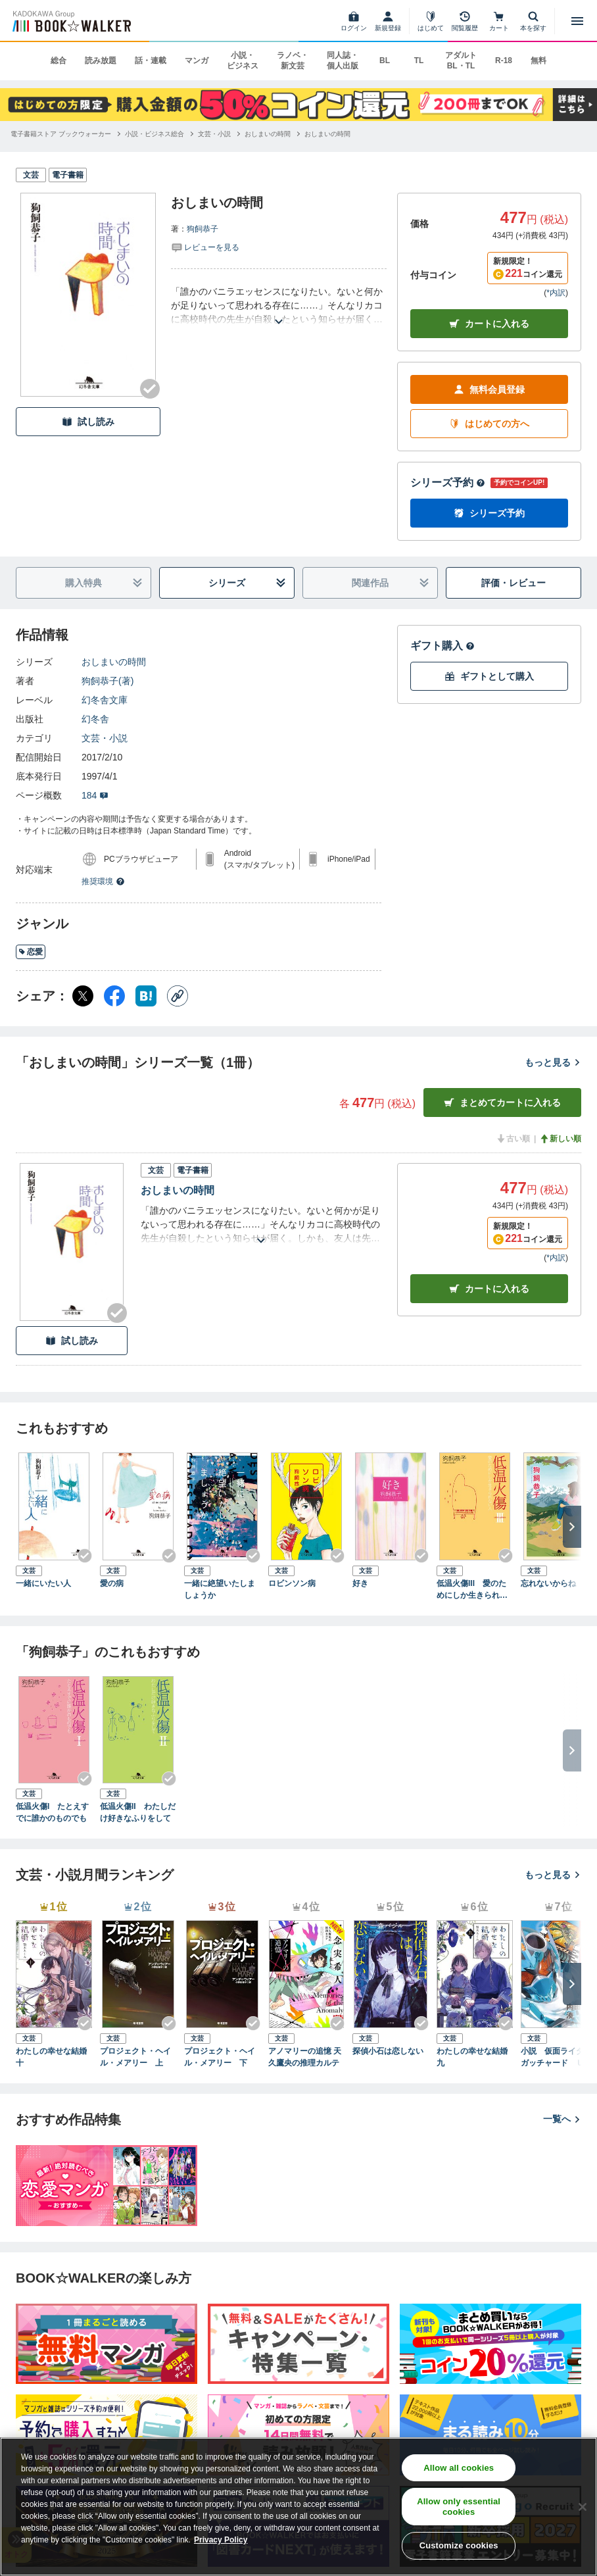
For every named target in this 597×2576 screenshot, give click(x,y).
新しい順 (560, 1138)
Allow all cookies (458, 2468)
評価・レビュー (513, 583)
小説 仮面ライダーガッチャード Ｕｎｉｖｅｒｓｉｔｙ (556, 2057)
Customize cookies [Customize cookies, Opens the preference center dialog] (458, 2545)
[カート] (499, 21)
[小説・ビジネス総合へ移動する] (154, 134)
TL (419, 60)
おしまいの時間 (114, 661)
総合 (58, 60)
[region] (298, 2506)
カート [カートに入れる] (489, 1289)
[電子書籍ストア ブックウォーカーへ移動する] (61, 134)
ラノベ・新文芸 (292, 60)
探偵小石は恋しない (387, 2051)
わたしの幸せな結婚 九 (475, 2057)
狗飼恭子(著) (107, 681)
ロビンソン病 (292, 1583)
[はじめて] (431, 21)
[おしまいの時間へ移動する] (268, 134)
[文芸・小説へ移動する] (214, 134)
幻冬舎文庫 (105, 700)
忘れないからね (548, 1583)
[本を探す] (533, 21)
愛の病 (112, 1583)
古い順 (513, 1138)
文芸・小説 (105, 738)
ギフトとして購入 (489, 676)
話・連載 (150, 60)
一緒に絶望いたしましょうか (219, 1589)
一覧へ (562, 2119)
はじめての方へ (489, 424)
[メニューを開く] (577, 21)
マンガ (196, 60)
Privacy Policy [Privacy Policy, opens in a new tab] (220, 2539)
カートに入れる (489, 324)
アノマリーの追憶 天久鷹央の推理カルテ (304, 2057)
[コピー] (177, 995)
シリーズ (247, 583)
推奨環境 (103, 881)
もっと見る (553, 1062)
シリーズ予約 (447, 482)
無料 (538, 60)
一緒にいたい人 (43, 1583)
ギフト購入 (442, 645)
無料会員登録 (489, 389)
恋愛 (30, 951)
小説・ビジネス (242, 60)
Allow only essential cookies (458, 2506)
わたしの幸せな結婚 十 (54, 2057)
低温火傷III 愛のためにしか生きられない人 (472, 1590)
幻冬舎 (95, 719)
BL (384, 60)
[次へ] (572, 1527)
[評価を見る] (205, 246)
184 (95, 795)
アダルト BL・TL (461, 60)
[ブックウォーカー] (71, 21)
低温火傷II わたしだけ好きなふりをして (138, 1812)
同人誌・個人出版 (342, 60)
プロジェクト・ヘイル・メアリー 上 (135, 2057)
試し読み (88, 422)
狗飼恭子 (202, 229)
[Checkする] (149, 388)
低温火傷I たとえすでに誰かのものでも (52, 1812)
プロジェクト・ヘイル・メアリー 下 (219, 2057)
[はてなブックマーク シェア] (145, 995)
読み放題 (100, 60)
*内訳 (555, 292)
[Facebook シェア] (114, 995)
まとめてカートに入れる (502, 1102)
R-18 (503, 60)
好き (360, 1583)
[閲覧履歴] (465, 21)
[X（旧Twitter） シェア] (82, 995)
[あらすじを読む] (279, 305)
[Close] (582, 2506)
